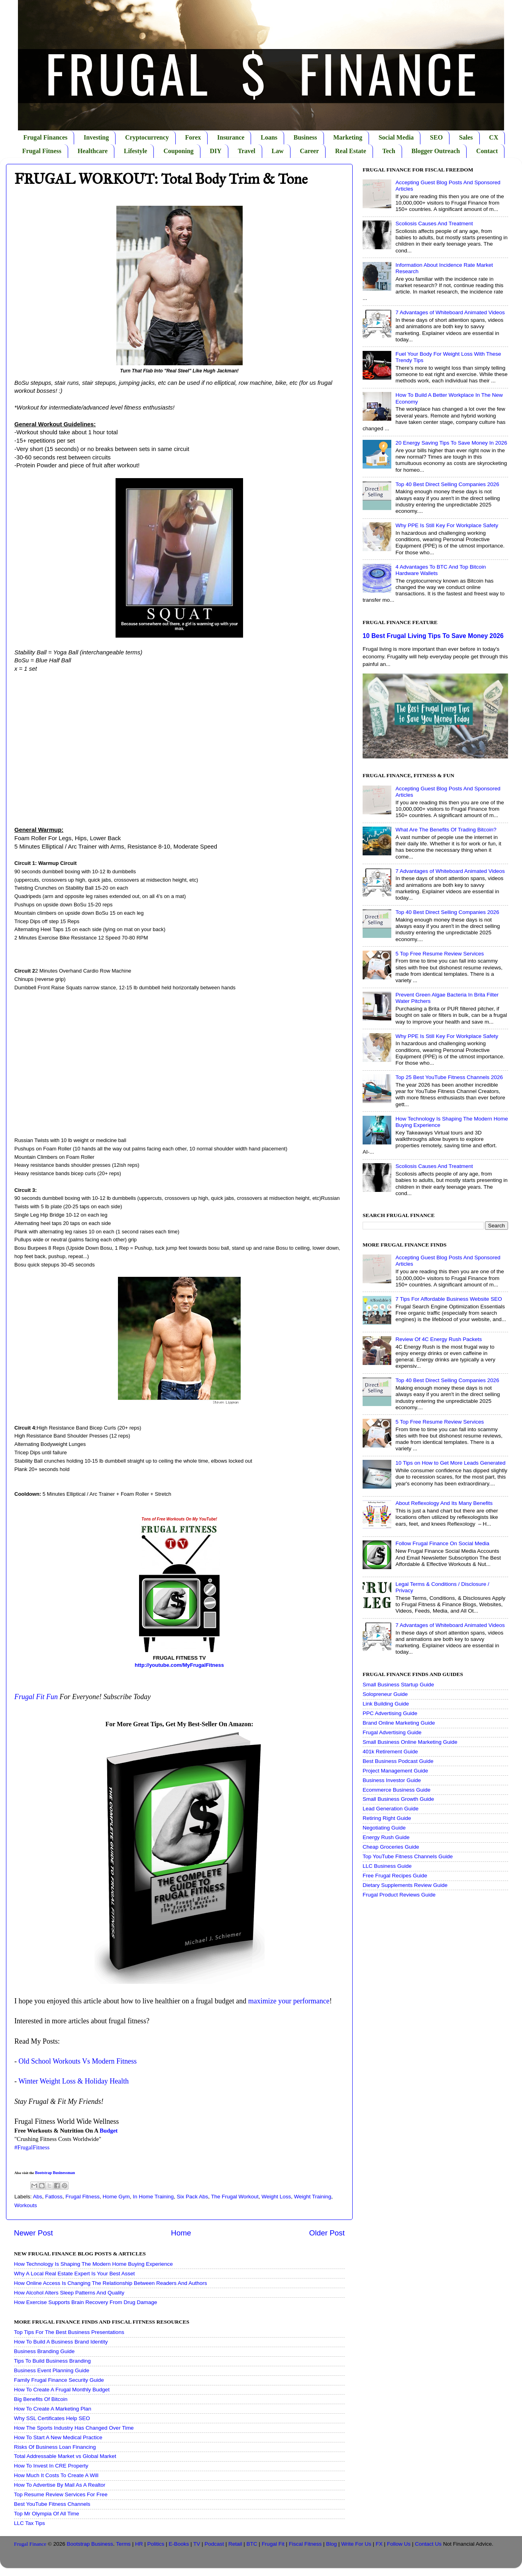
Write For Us (356, 2544)
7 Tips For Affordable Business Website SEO (448, 1299)
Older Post (327, 2233)
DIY (216, 151)
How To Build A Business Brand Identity (61, 2342)
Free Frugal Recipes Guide (395, 1876)
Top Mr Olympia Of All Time (46, 2514)
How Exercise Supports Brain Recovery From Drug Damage (85, 2302)
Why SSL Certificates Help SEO (52, 2418)
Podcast (214, 2544)
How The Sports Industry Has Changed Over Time (74, 2428)
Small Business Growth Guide (398, 1799)
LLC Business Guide (387, 1866)
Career (309, 151)
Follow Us (398, 2544)
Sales (466, 137)
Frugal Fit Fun (36, 1697)
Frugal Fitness (41, 151)
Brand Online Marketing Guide (399, 1723)
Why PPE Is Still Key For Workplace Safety (446, 525)
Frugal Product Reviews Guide (399, 1895)
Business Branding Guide (44, 2351)
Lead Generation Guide (390, 1809)
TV (196, 2544)
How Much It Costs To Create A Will (56, 2475)
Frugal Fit (273, 2544)
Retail (235, 2544)
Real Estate (350, 151)
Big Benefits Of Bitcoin (40, 2399)
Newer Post (33, 2233)
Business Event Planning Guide (51, 2370)
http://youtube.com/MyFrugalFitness (179, 1665)
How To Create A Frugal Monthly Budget (62, 2390)
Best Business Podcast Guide (398, 1761)
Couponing (178, 151)
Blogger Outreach (436, 151)
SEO (436, 137)
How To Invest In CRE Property (51, 2466)
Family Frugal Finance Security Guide (59, 2380)
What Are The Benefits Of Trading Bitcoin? (445, 830)
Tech (389, 151)
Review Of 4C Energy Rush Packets (438, 1339)
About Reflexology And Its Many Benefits (444, 1503)
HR (139, 2544)
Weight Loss (276, 2197)
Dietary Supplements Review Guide (405, 1885)
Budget (109, 2130)
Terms (123, 2544)
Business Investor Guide (392, 1780)
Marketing (347, 137)
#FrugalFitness (31, 2147)
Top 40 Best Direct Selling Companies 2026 (447, 484)
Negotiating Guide (384, 1828)
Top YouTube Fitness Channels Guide (408, 1856)
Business (305, 137)
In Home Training (153, 2197)
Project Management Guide (395, 1771)
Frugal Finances (46, 137)
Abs (37, 2197)
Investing (96, 137)
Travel (246, 151)
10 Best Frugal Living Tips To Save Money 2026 (433, 635)
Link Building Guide (386, 1704)
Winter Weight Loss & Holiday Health (73, 2081)
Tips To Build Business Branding (52, 2361)
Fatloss (54, 2197)
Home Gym (116, 2197)
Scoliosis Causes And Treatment (434, 223)
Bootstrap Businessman (55, 2172)
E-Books (179, 2544)
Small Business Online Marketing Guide (410, 1742)
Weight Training (313, 2197)
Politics (155, 2544)
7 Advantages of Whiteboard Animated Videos (449, 312)
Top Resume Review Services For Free (61, 2494)
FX (379, 2544)
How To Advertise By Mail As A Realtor (59, 2485)
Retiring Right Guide (387, 1818)
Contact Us (428, 2544)
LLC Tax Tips (29, 2523)
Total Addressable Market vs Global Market (65, 2456)
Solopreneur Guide (385, 1694)
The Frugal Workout (235, 2197)
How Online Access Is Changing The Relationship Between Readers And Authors (110, 2283)
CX (493, 137)
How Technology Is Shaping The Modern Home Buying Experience (93, 2264)
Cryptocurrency (147, 137)
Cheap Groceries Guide (391, 1847)
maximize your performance (289, 2001)
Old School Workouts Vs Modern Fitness (78, 2061)
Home (181, 2233)
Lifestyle (135, 151)
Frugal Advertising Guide (392, 1732)
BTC (252, 2544)
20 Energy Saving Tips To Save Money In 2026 (451, 443)
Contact (487, 151)
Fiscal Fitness (305, 2544)
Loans (269, 137)
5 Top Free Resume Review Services (439, 954)
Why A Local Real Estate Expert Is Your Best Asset (74, 2274)
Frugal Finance (30, 2544)
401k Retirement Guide (390, 1752)
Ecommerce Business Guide (396, 1790)
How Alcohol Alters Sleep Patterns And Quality (69, 2293)
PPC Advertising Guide (390, 1713)
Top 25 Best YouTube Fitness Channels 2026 (449, 1077)
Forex (193, 137)
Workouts (25, 2205)
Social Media (396, 137)
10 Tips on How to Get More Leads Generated (450, 1463)
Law (278, 151)
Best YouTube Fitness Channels (52, 2504)
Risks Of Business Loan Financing (55, 2447)
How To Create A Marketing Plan (52, 2409)
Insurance (230, 137)
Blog (331, 2544)
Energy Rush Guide (386, 1837)
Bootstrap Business (90, 2544)
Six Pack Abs (192, 2197)
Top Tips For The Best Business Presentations (69, 2332)
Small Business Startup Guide (398, 1685)
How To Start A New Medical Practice (58, 2437)
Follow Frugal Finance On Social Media (442, 1543)
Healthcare (93, 151)
